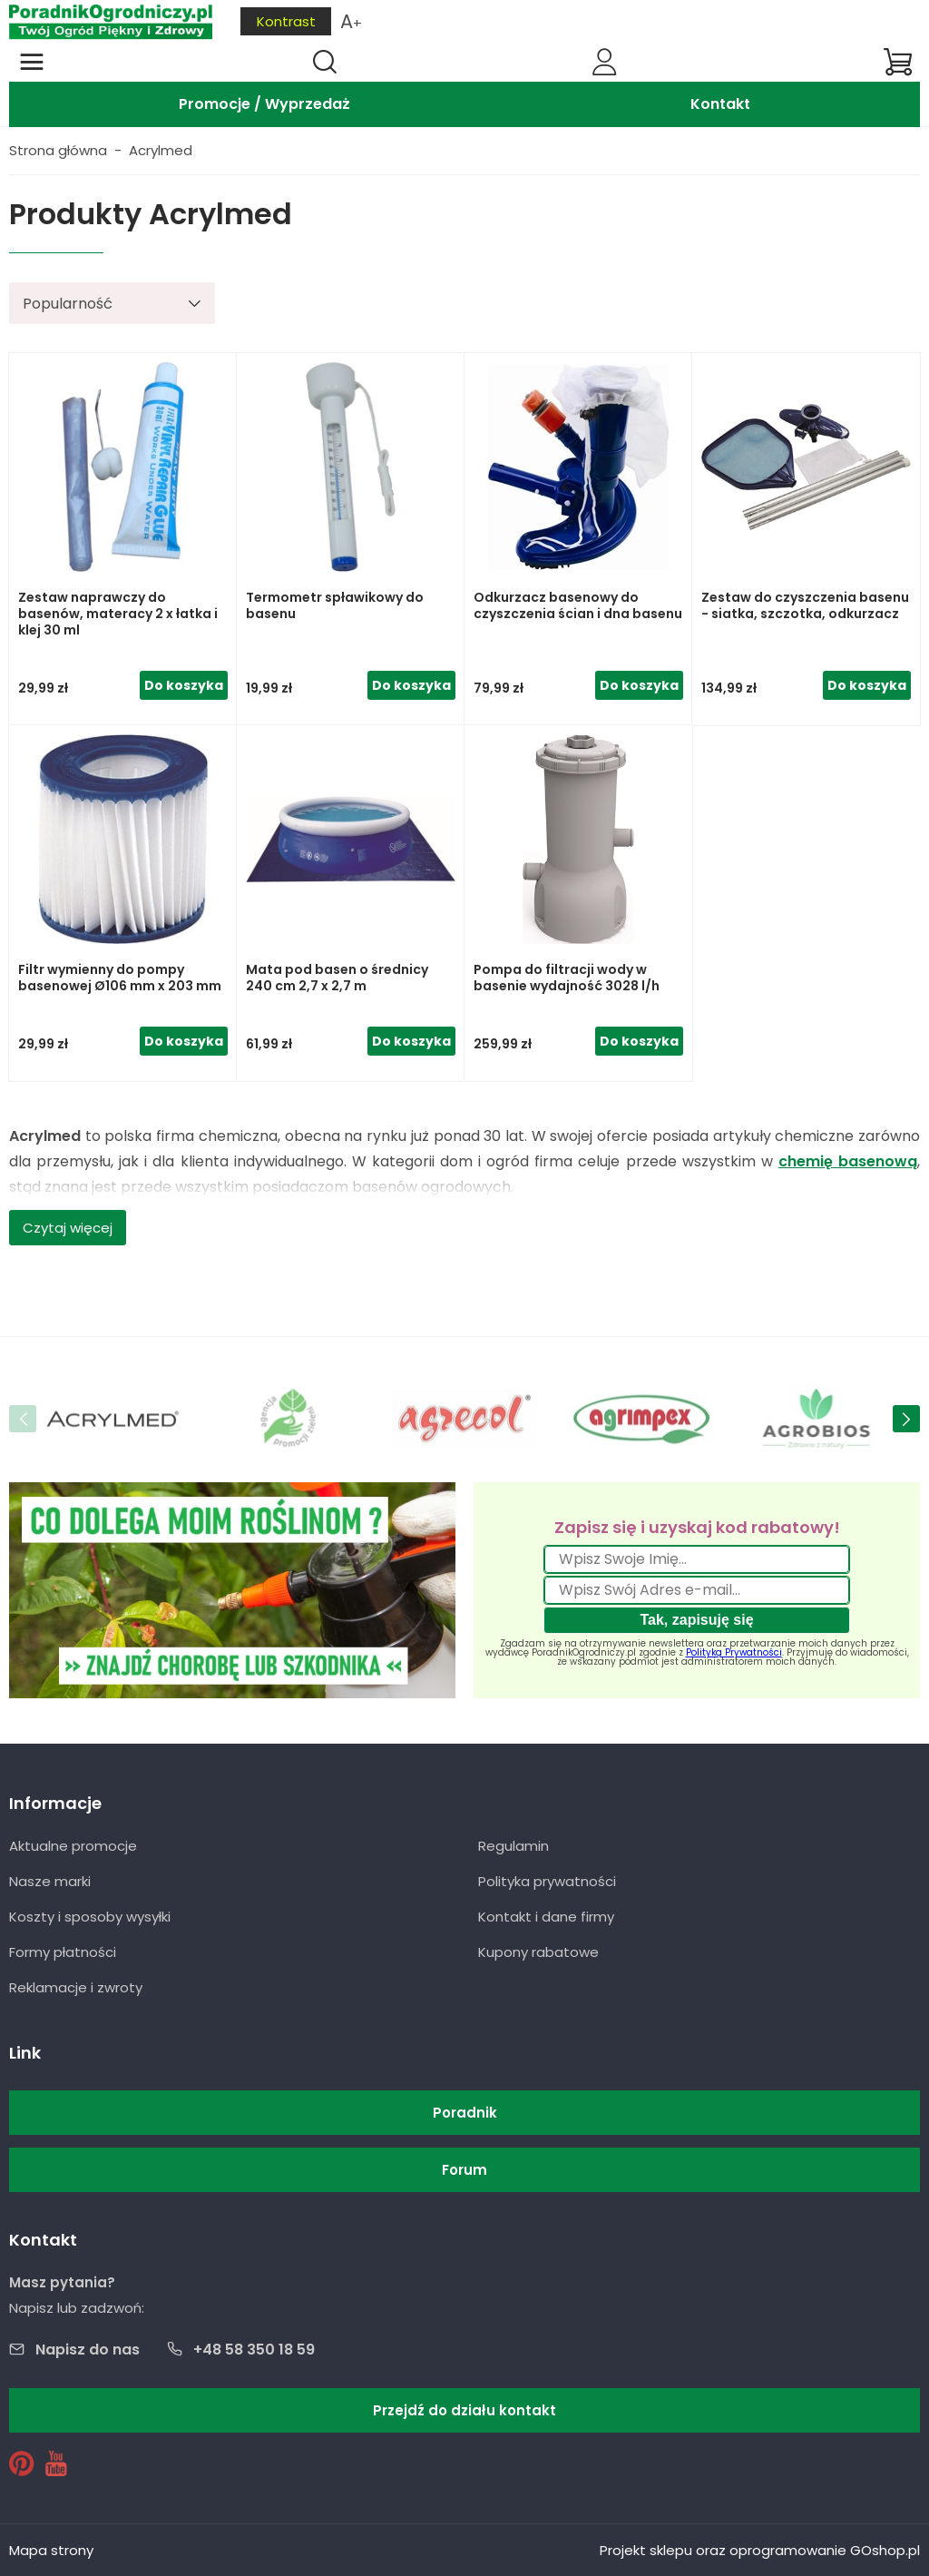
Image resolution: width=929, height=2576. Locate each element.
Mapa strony (51, 2550)
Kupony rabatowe (538, 1951)
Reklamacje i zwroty (75, 1987)
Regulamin (513, 1845)
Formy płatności (62, 1951)
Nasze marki (50, 1881)
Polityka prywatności (547, 1881)
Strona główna (58, 150)
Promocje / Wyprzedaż (264, 103)
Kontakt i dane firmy (546, 1916)
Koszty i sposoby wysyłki (90, 1916)
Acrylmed (160, 150)
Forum (464, 2169)
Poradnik (465, 2112)
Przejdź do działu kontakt (464, 2410)
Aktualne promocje (73, 1845)
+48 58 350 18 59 (254, 2349)
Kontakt (720, 103)
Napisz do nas (87, 2349)
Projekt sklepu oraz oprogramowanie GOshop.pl (760, 2550)
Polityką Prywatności (734, 1652)
